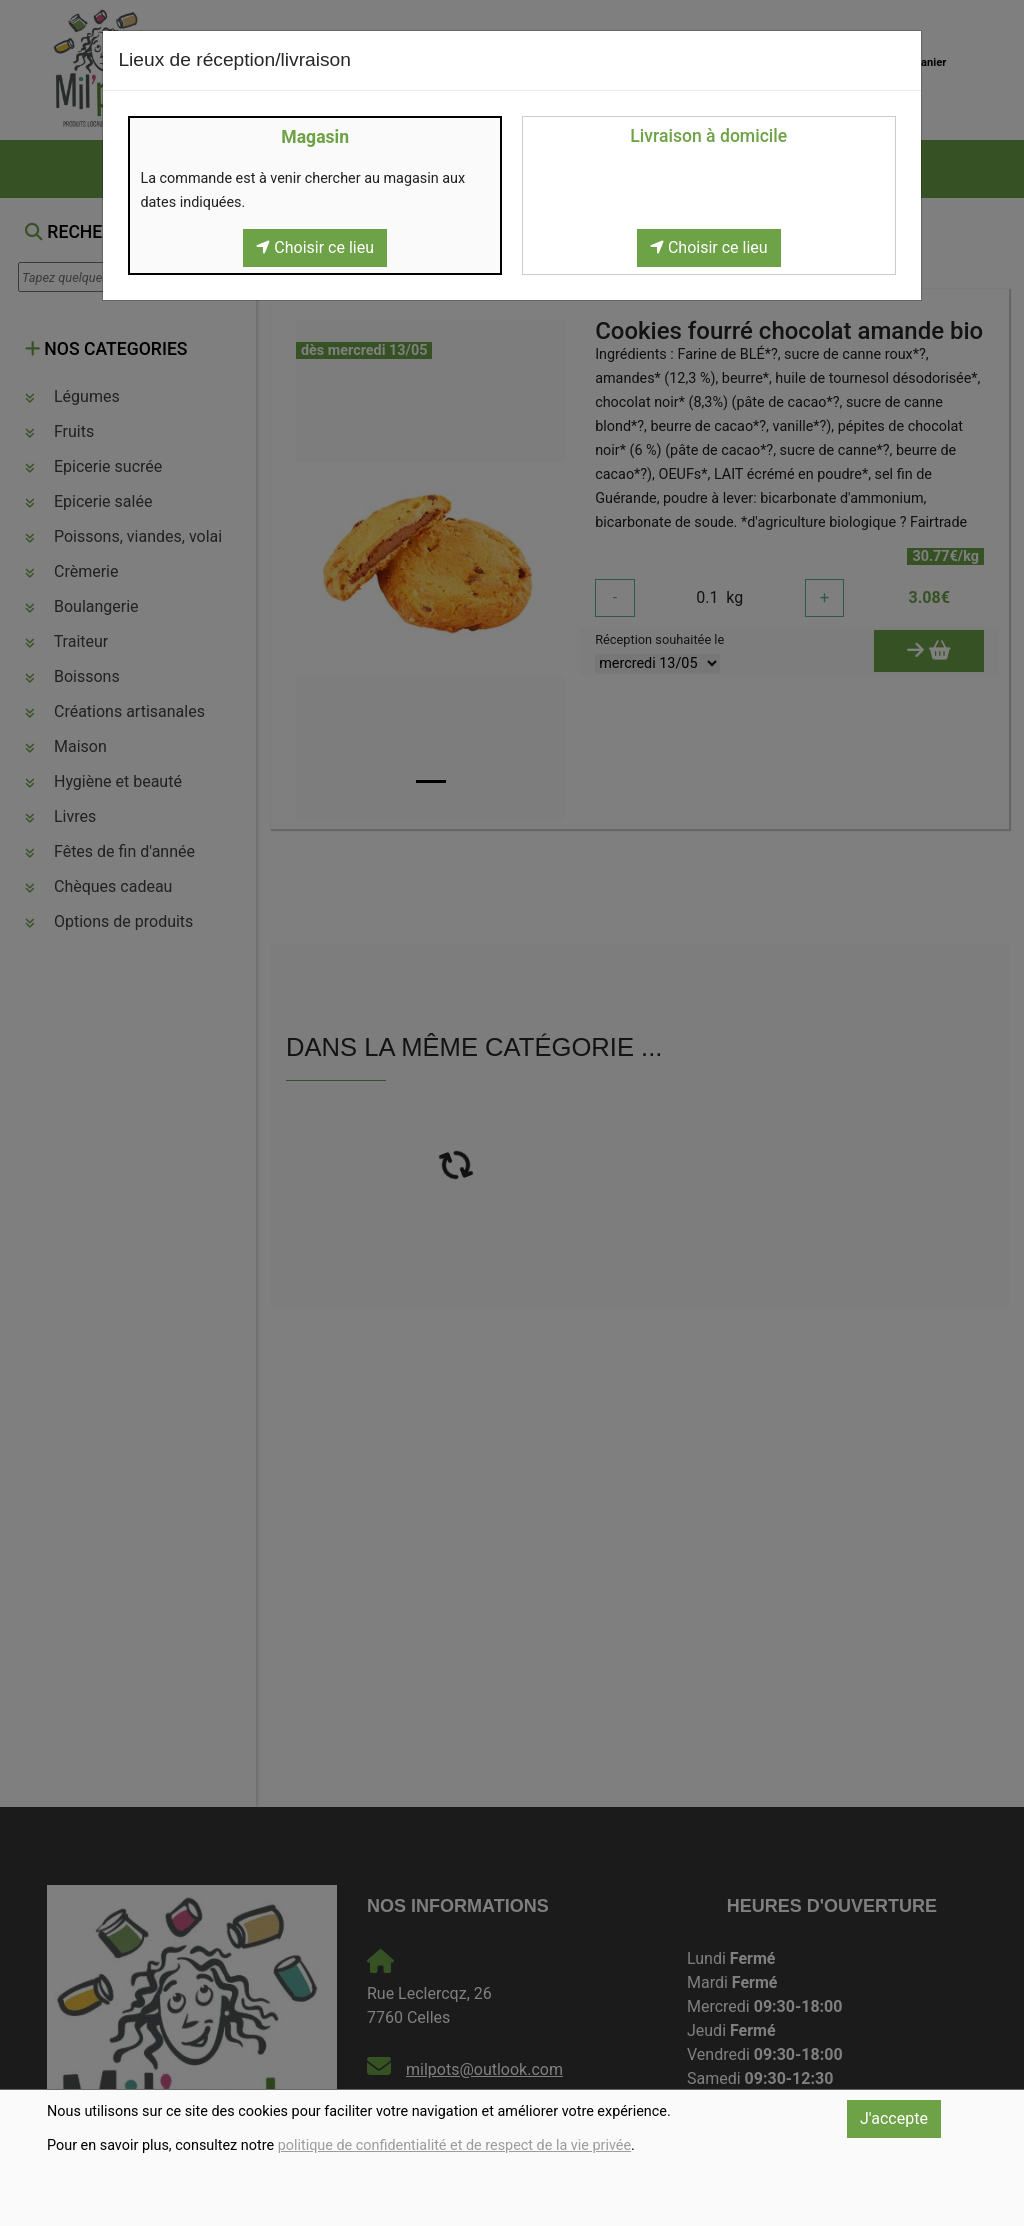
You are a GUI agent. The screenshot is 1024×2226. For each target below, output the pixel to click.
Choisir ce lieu (315, 247)
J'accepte (894, 2118)
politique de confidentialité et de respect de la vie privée (454, 2145)
